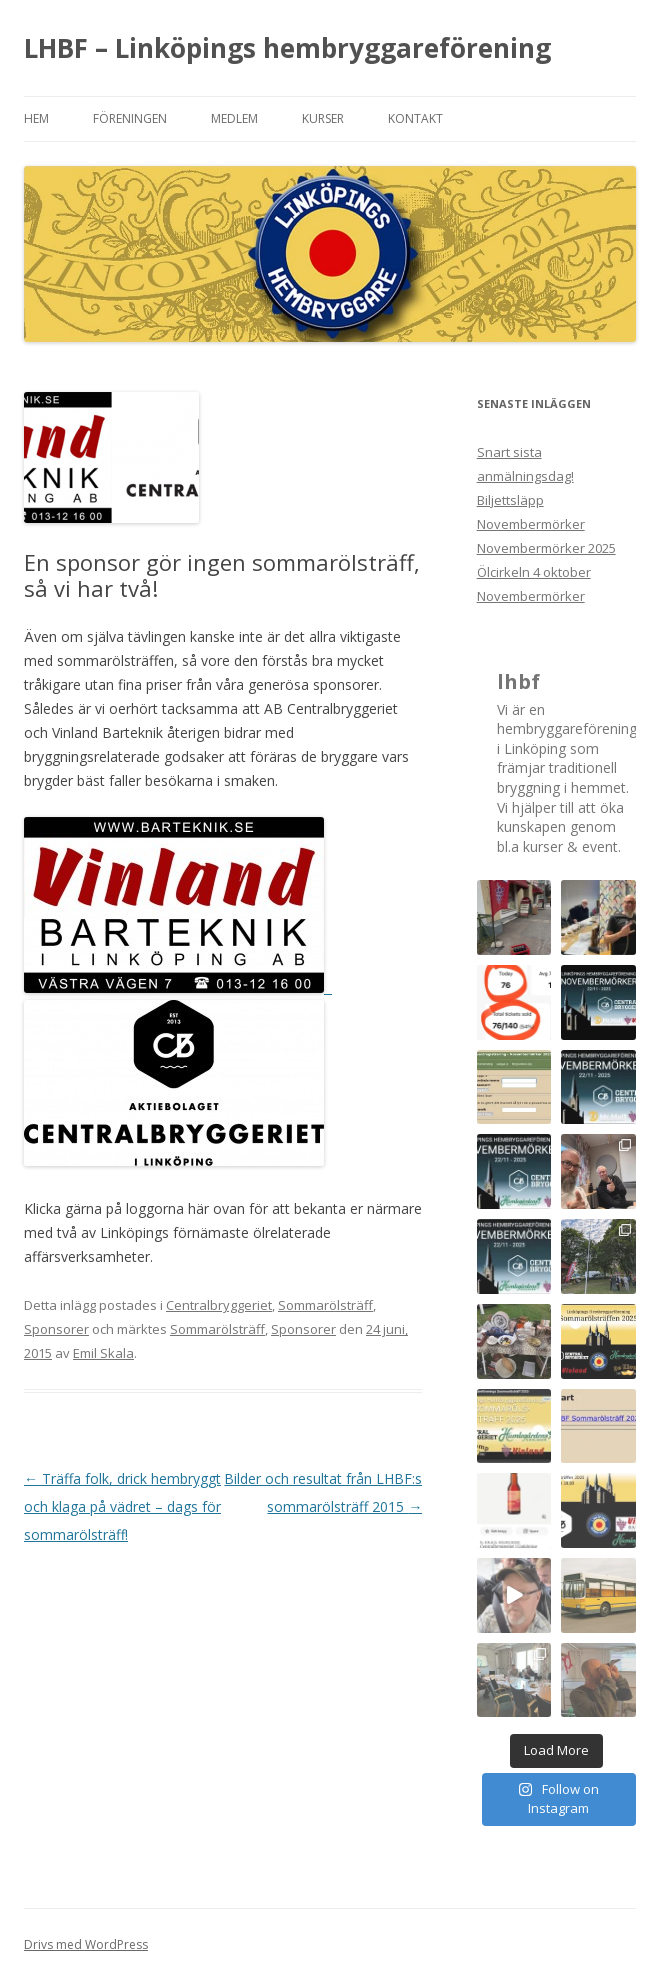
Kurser (323, 118)
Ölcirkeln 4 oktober (534, 572)
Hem (36, 118)
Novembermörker (531, 596)
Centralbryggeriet (219, 1305)
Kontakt (415, 118)
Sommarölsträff (325, 1305)
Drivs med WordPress (86, 1944)
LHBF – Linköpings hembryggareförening (287, 48)
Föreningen (130, 118)
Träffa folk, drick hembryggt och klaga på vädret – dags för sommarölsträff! (122, 1506)
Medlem (234, 118)
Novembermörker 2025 (546, 548)
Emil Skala (103, 1353)
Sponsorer (56, 1329)
